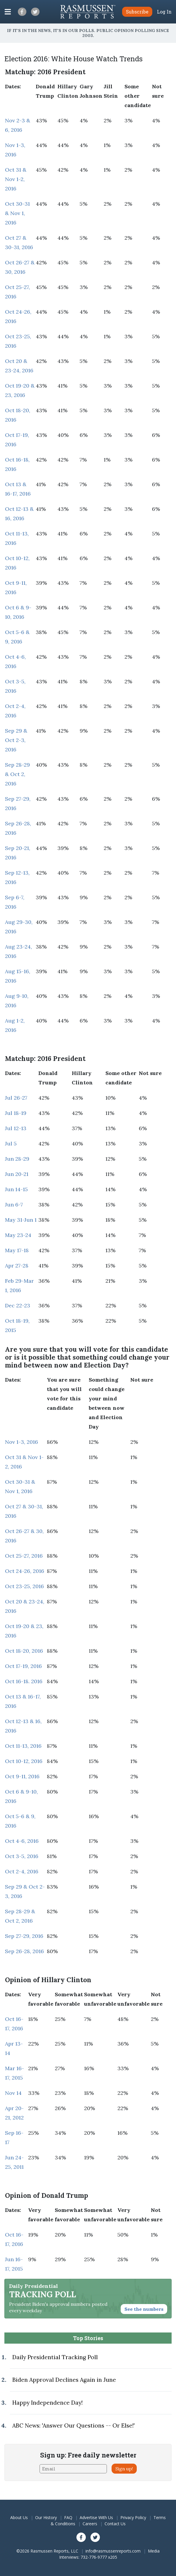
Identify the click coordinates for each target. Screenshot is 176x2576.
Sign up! (124, 2469)
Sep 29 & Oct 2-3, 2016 (16, 740)
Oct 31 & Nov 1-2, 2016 (15, 179)
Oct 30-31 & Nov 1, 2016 (17, 213)
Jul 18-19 (15, 1113)
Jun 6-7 (14, 1204)
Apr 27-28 (16, 1265)
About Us (19, 2517)
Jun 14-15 (16, 1189)
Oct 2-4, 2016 (21, 1871)
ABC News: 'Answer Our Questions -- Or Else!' (73, 2425)
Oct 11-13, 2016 (23, 1745)
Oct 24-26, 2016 (24, 1571)
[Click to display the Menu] (8, 11)
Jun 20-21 (16, 1174)
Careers (90, 2523)
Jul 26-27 (16, 1097)
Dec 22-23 (17, 1305)
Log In (164, 11)
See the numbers (143, 2309)
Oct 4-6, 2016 (22, 1841)
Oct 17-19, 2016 (23, 1666)
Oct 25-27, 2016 (24, 1555)
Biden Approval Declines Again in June (64, 2379)
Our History (46, 2517)
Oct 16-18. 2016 (23, 1681)
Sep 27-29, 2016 (24, 1936)
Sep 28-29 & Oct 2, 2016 (17, 774)
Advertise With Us (96, 2517)
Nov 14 (13, 2093)
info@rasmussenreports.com (113, 2551)
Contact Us (115, 2523)
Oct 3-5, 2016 (21, 1856)
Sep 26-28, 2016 (24, 1951)
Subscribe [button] (137, 12)
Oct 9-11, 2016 (22, 1776)
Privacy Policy (133, 2517)
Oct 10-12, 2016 (23, 1761)
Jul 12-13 (15, 1128)
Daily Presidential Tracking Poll (55, 2357)
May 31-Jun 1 (21, 1219)
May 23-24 (18, 1235)
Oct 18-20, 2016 (24, 1650)
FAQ (68, 2517)
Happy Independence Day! (47, 2402)
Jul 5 (11, 1143)
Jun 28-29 (17, 1158)
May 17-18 (17, 1250)
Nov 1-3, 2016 (21, 1442)
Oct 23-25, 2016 (24, 1586)
